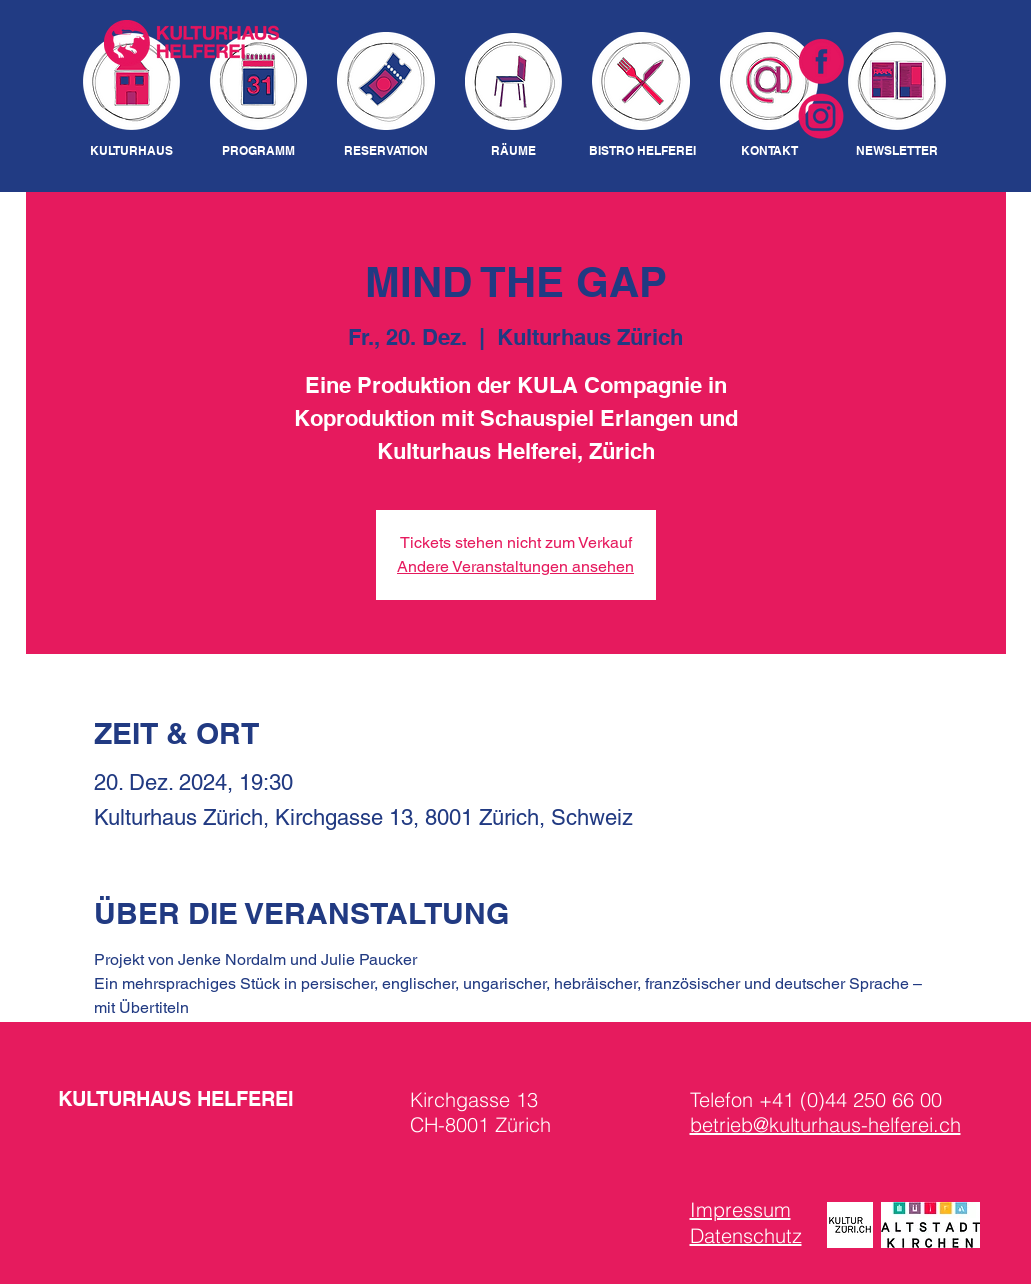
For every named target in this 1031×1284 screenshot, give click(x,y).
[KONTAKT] (769, 151)
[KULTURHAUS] (131, 151)
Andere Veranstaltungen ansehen (515, 566)
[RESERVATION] (386, 151)
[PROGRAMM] (258, 151)
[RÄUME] (514, 151)
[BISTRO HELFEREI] (642, 151)
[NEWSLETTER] (897, 151)
